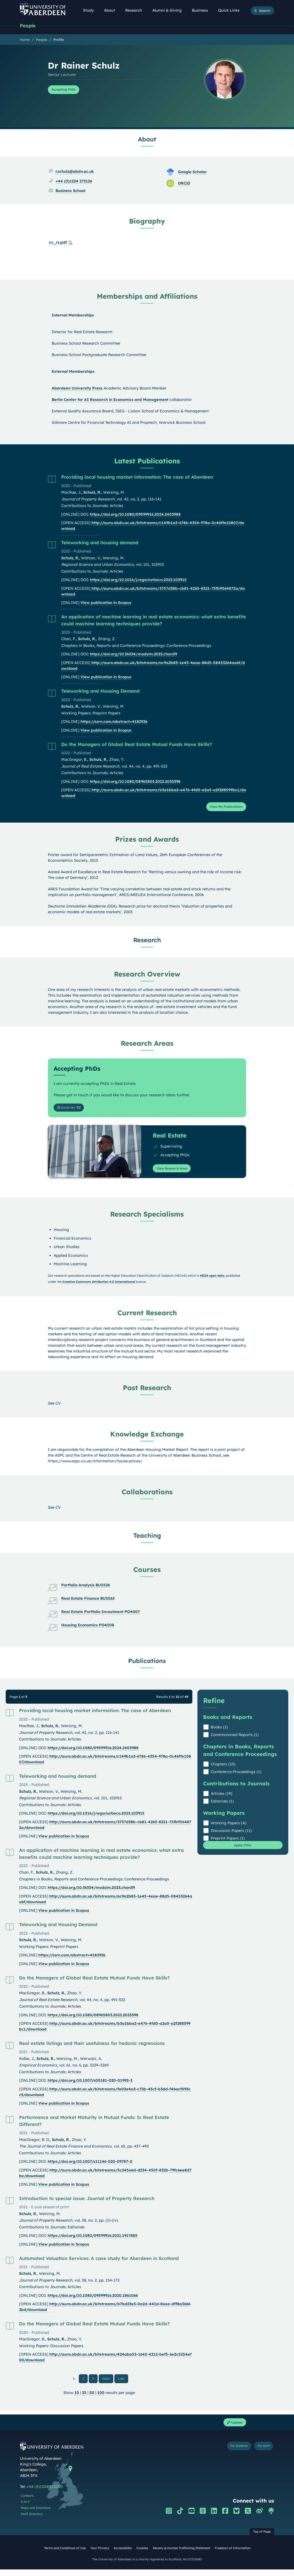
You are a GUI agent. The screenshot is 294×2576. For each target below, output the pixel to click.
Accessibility (123, 2554)
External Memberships (73, 372)
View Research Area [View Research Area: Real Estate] (175, 1172)
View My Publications (222, 808)
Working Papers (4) (228, 1827)
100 (100, 2397)
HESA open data (212, 1280)
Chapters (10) (223, 1768)
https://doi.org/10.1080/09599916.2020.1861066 (93, 2299)
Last (122, 2383)
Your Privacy (99, 2554)
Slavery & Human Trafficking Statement (181, 2554)
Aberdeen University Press (77, 389)
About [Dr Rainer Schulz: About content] (147, 140)
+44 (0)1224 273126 (73, 182)
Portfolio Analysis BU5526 (85, 1589)
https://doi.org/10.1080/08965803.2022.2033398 (135, 782)
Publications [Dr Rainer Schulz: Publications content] (147, 1665)
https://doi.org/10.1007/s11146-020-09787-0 (90, 2165)
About (112, 10)
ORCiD (184, 184)
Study (90, 10)
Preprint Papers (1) (228, 1842)
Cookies (142, 2554)
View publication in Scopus (105, 603)
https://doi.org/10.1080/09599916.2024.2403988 (135, 515)
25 (84, 2397)
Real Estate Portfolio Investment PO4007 (100, 1616)
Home (25, 40)
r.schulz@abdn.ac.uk (74, 172)
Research (136, 10)
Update (233, 2428)
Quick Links (231, 10)
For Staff (260, 2453)
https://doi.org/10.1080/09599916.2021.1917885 (92, 2240)
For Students (229, 2453)
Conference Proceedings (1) (236, 1776)
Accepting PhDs (66, 90)
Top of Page (262, 2538)
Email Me (68, 1110)
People (29, 26)
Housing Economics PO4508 (87, 1629)
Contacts (27, 2502)
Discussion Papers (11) (231, 1835)
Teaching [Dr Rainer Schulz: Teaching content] (147, 1540)
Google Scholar (192, 172)
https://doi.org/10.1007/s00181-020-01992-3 (90, 2084)
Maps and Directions (36, 2515)
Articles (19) (221, 1798)
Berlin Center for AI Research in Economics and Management (110, 400)
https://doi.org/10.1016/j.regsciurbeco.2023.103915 (138, 580)
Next (108, 2383)
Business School (70, 191)
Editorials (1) (222, 1805)
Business (202, 10)
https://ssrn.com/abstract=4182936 (113, 722)
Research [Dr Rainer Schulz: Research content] (147, 942)
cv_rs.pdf (58, 243)
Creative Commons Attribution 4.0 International (98, 1286)
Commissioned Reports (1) (235, 1739)
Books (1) (219, 1731)
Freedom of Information (233, 2554)
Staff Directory (32, 2520)
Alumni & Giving (169, 10)
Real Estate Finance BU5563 (88, 1602)
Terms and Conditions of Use (65, 2554)
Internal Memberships (73, 316)
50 (91, 2397)
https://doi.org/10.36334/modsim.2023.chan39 (133, 654)
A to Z (25, 2508)
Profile (58, 40)
